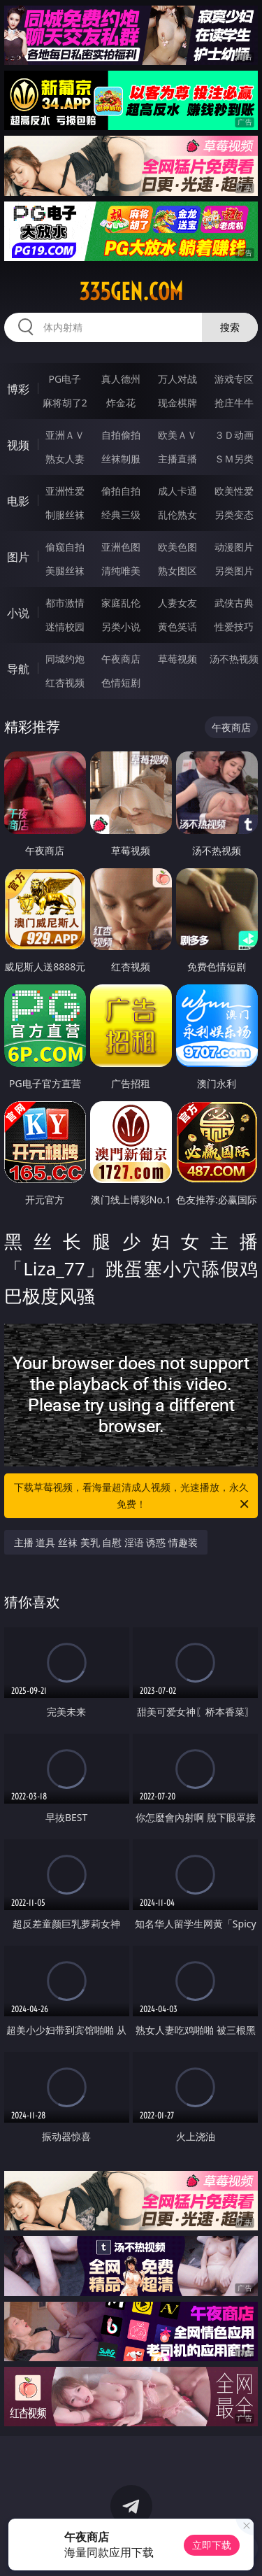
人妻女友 (177, 602)
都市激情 (65, 602)
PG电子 (64, 378)
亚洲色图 (120, 546)
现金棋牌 (177, 402)
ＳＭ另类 (234, 458)
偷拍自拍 (120, 490)
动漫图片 (234, 546)
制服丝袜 (65, 514)
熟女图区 (177, 570)
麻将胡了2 (65, 402)
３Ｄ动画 (234, 434)
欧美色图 (177, 546)
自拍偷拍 (120, 434)
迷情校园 (65, 626)
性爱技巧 (234, 626)
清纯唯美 (120, 570)
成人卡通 (177, 490)
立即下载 (211, 2545)
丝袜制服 (120, 458)
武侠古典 (234, 602)
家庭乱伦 (120, 602)
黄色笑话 (177, 626)
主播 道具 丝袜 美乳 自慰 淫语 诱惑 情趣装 (106, 1542)
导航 (18, 669)
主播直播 (177, 458)
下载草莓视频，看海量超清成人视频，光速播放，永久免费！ (133, 1496)
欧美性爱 (234, 490)
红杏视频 (65, 682)
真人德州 (120, 378)
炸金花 (121, 402)
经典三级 (120, 514)
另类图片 (234, 570)
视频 (18, 445)
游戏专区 (234, 378)
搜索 (230, 327)
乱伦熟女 (177, 514)
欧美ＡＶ (177, 434)
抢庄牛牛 (234, 402)
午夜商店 (120, 658)
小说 (18, 613)
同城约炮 (65, 658)
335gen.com (131, 292)
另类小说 (120, 626)
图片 (18, 557)
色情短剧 (120, 682)
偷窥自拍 (65, 546)
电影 (18, 501)
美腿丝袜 (65, 570)
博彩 (18, 389)
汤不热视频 (234, 658)
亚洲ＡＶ (65, 434)
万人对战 (177, 378)
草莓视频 (177, 658)
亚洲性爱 (65, 490)
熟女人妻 (65, 458)
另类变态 (234, 514)
